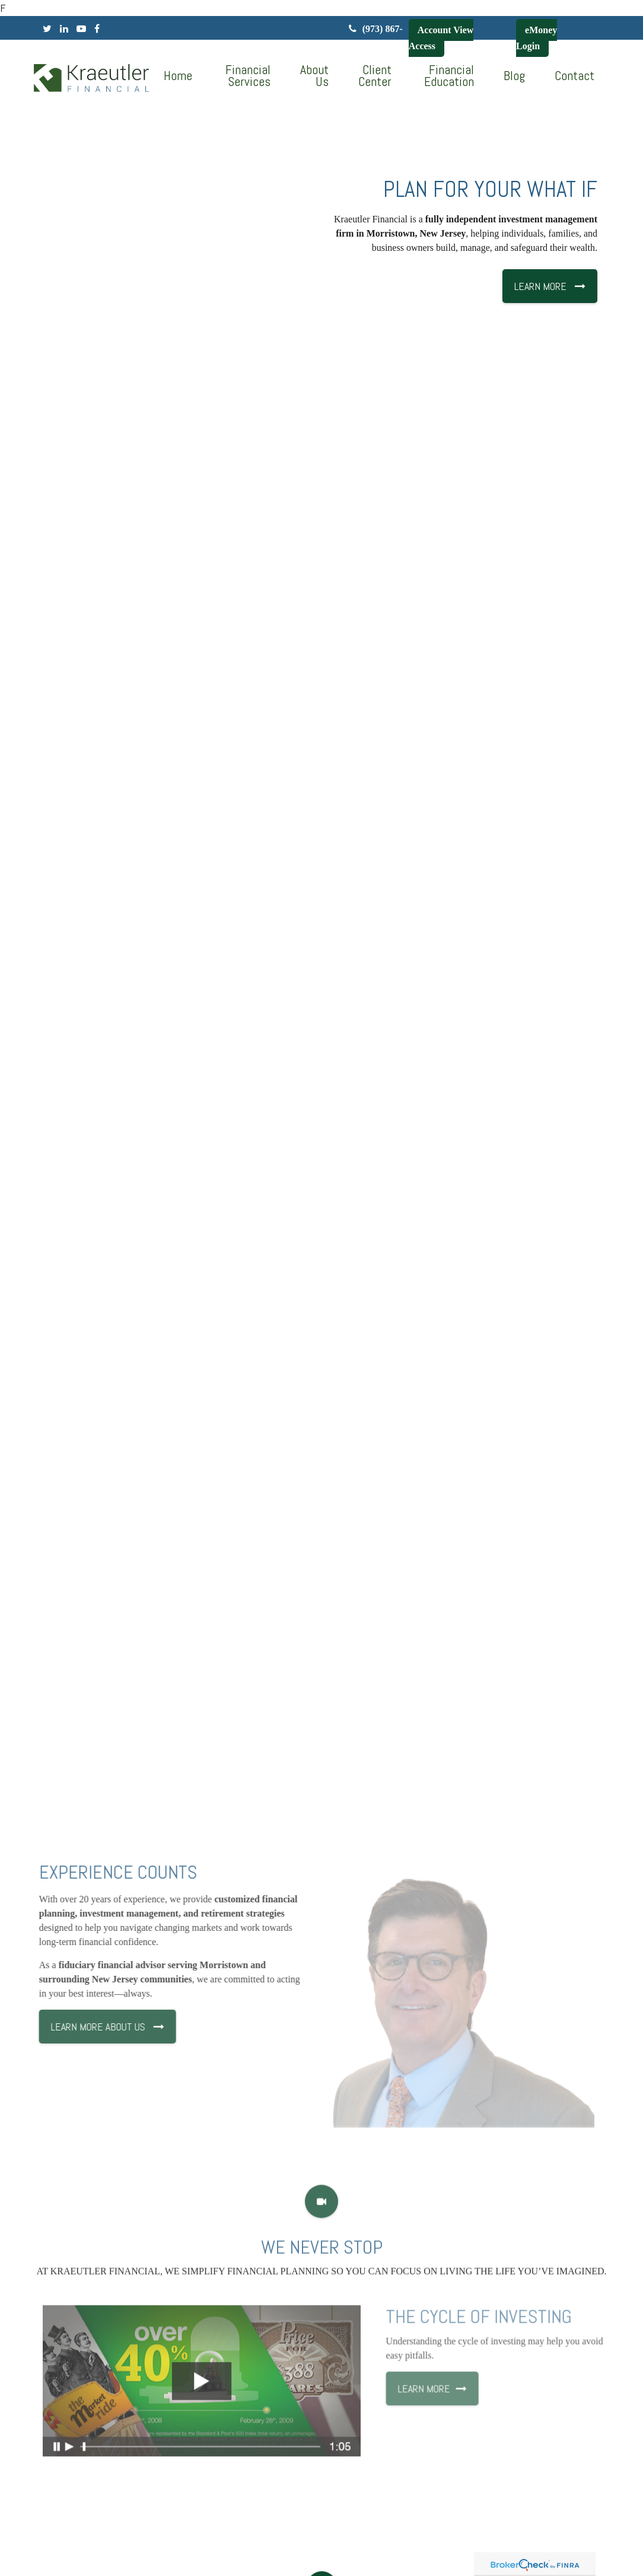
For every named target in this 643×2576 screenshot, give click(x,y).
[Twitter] (47, 29)
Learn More (453, 2399)
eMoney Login (536, 38)
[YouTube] (81, 29)
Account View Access (441, 38)
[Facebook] (97, 29)
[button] (246, 76)
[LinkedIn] (64, 29)
